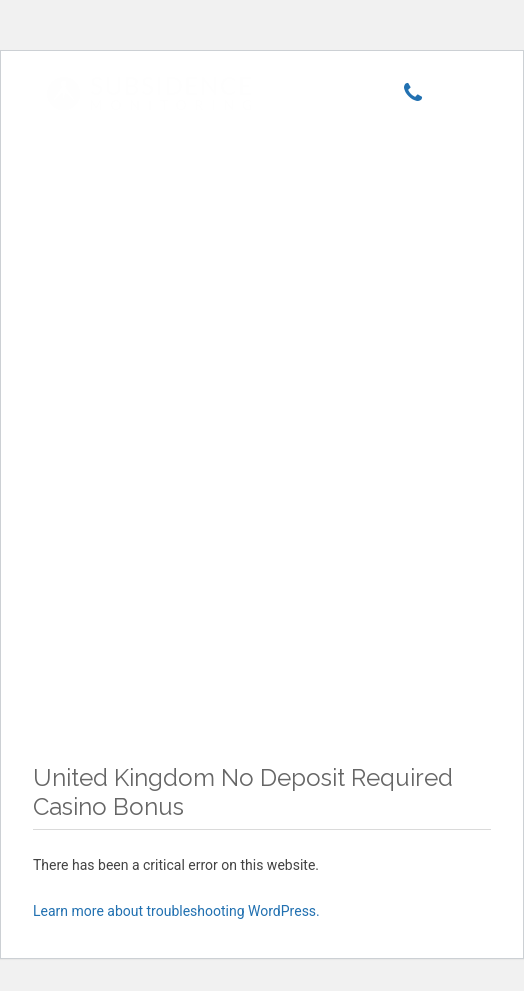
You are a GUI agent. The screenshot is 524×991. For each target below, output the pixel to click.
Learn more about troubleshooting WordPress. (176, 911)
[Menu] (456, 95)
